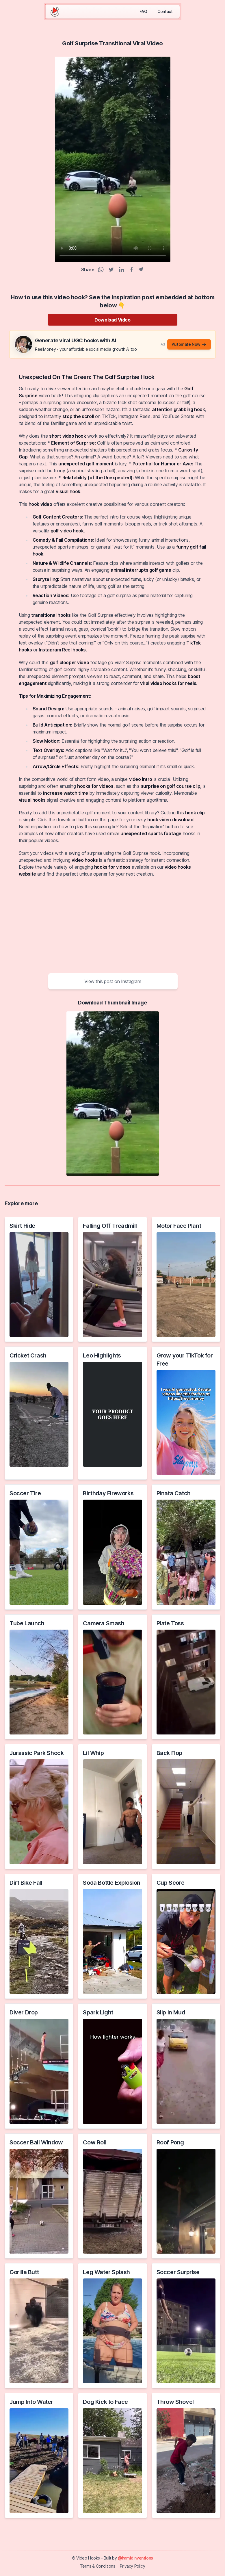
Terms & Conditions (97, 2566)
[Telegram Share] (140, 269)
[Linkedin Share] (122, 269)
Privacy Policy (132, 2566)
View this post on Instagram (112, 981)
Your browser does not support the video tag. (112, 159)
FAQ (143, 11)
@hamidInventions (135, 2557)
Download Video (112, 320)
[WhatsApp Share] (101, 269)
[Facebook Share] (131, 269)
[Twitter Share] (111, 269)
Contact (164, 11)
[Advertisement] (112, 923)
